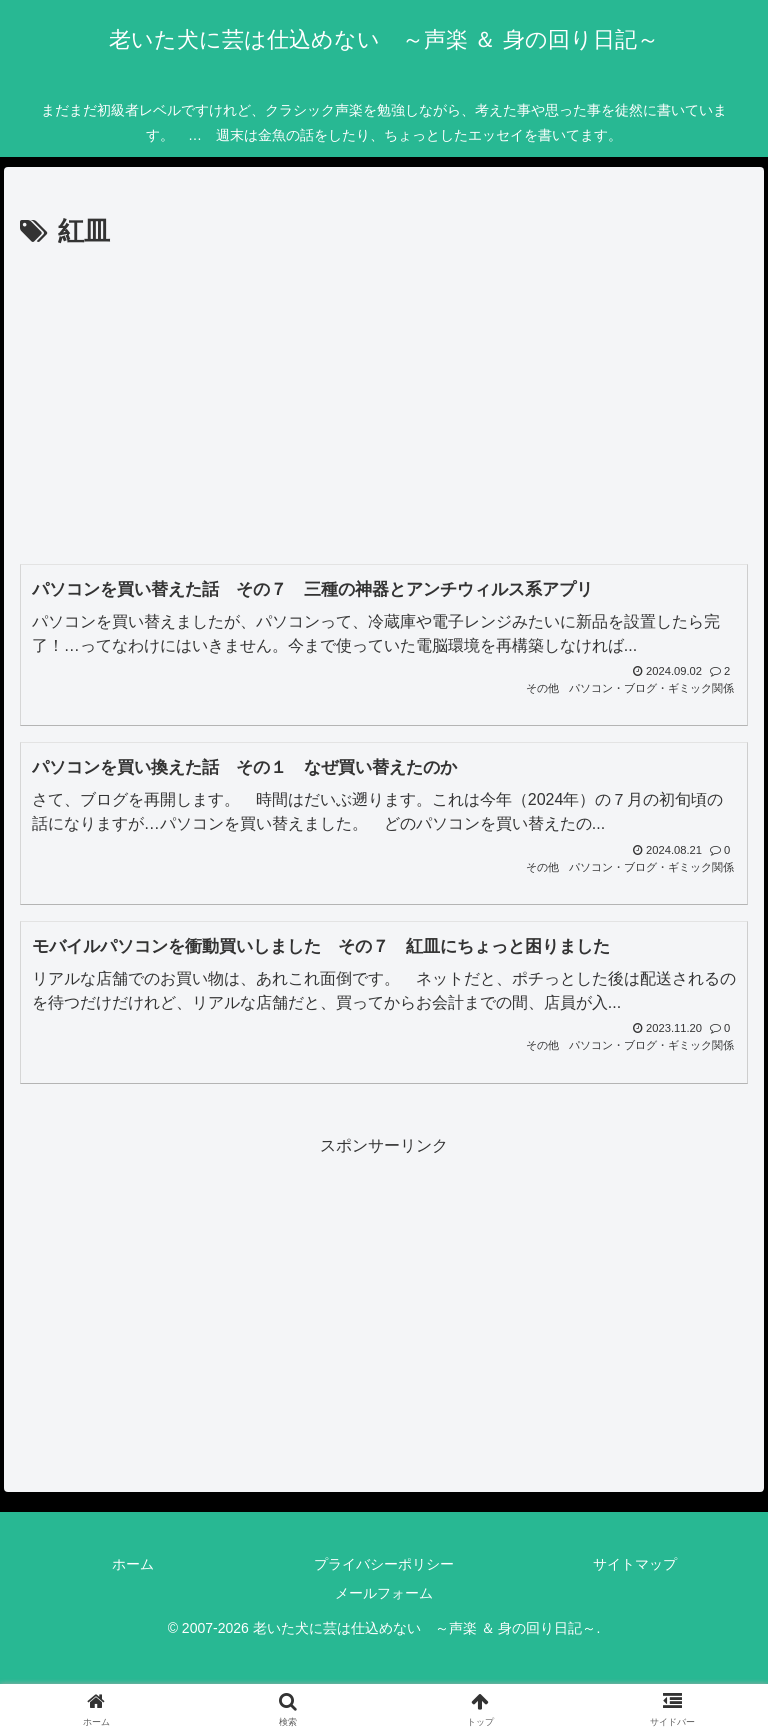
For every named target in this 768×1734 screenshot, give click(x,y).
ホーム (133, 1564)
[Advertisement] (384, 405)
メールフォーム (384, 1593)
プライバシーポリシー (384, 1564)
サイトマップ (635, 1564)
